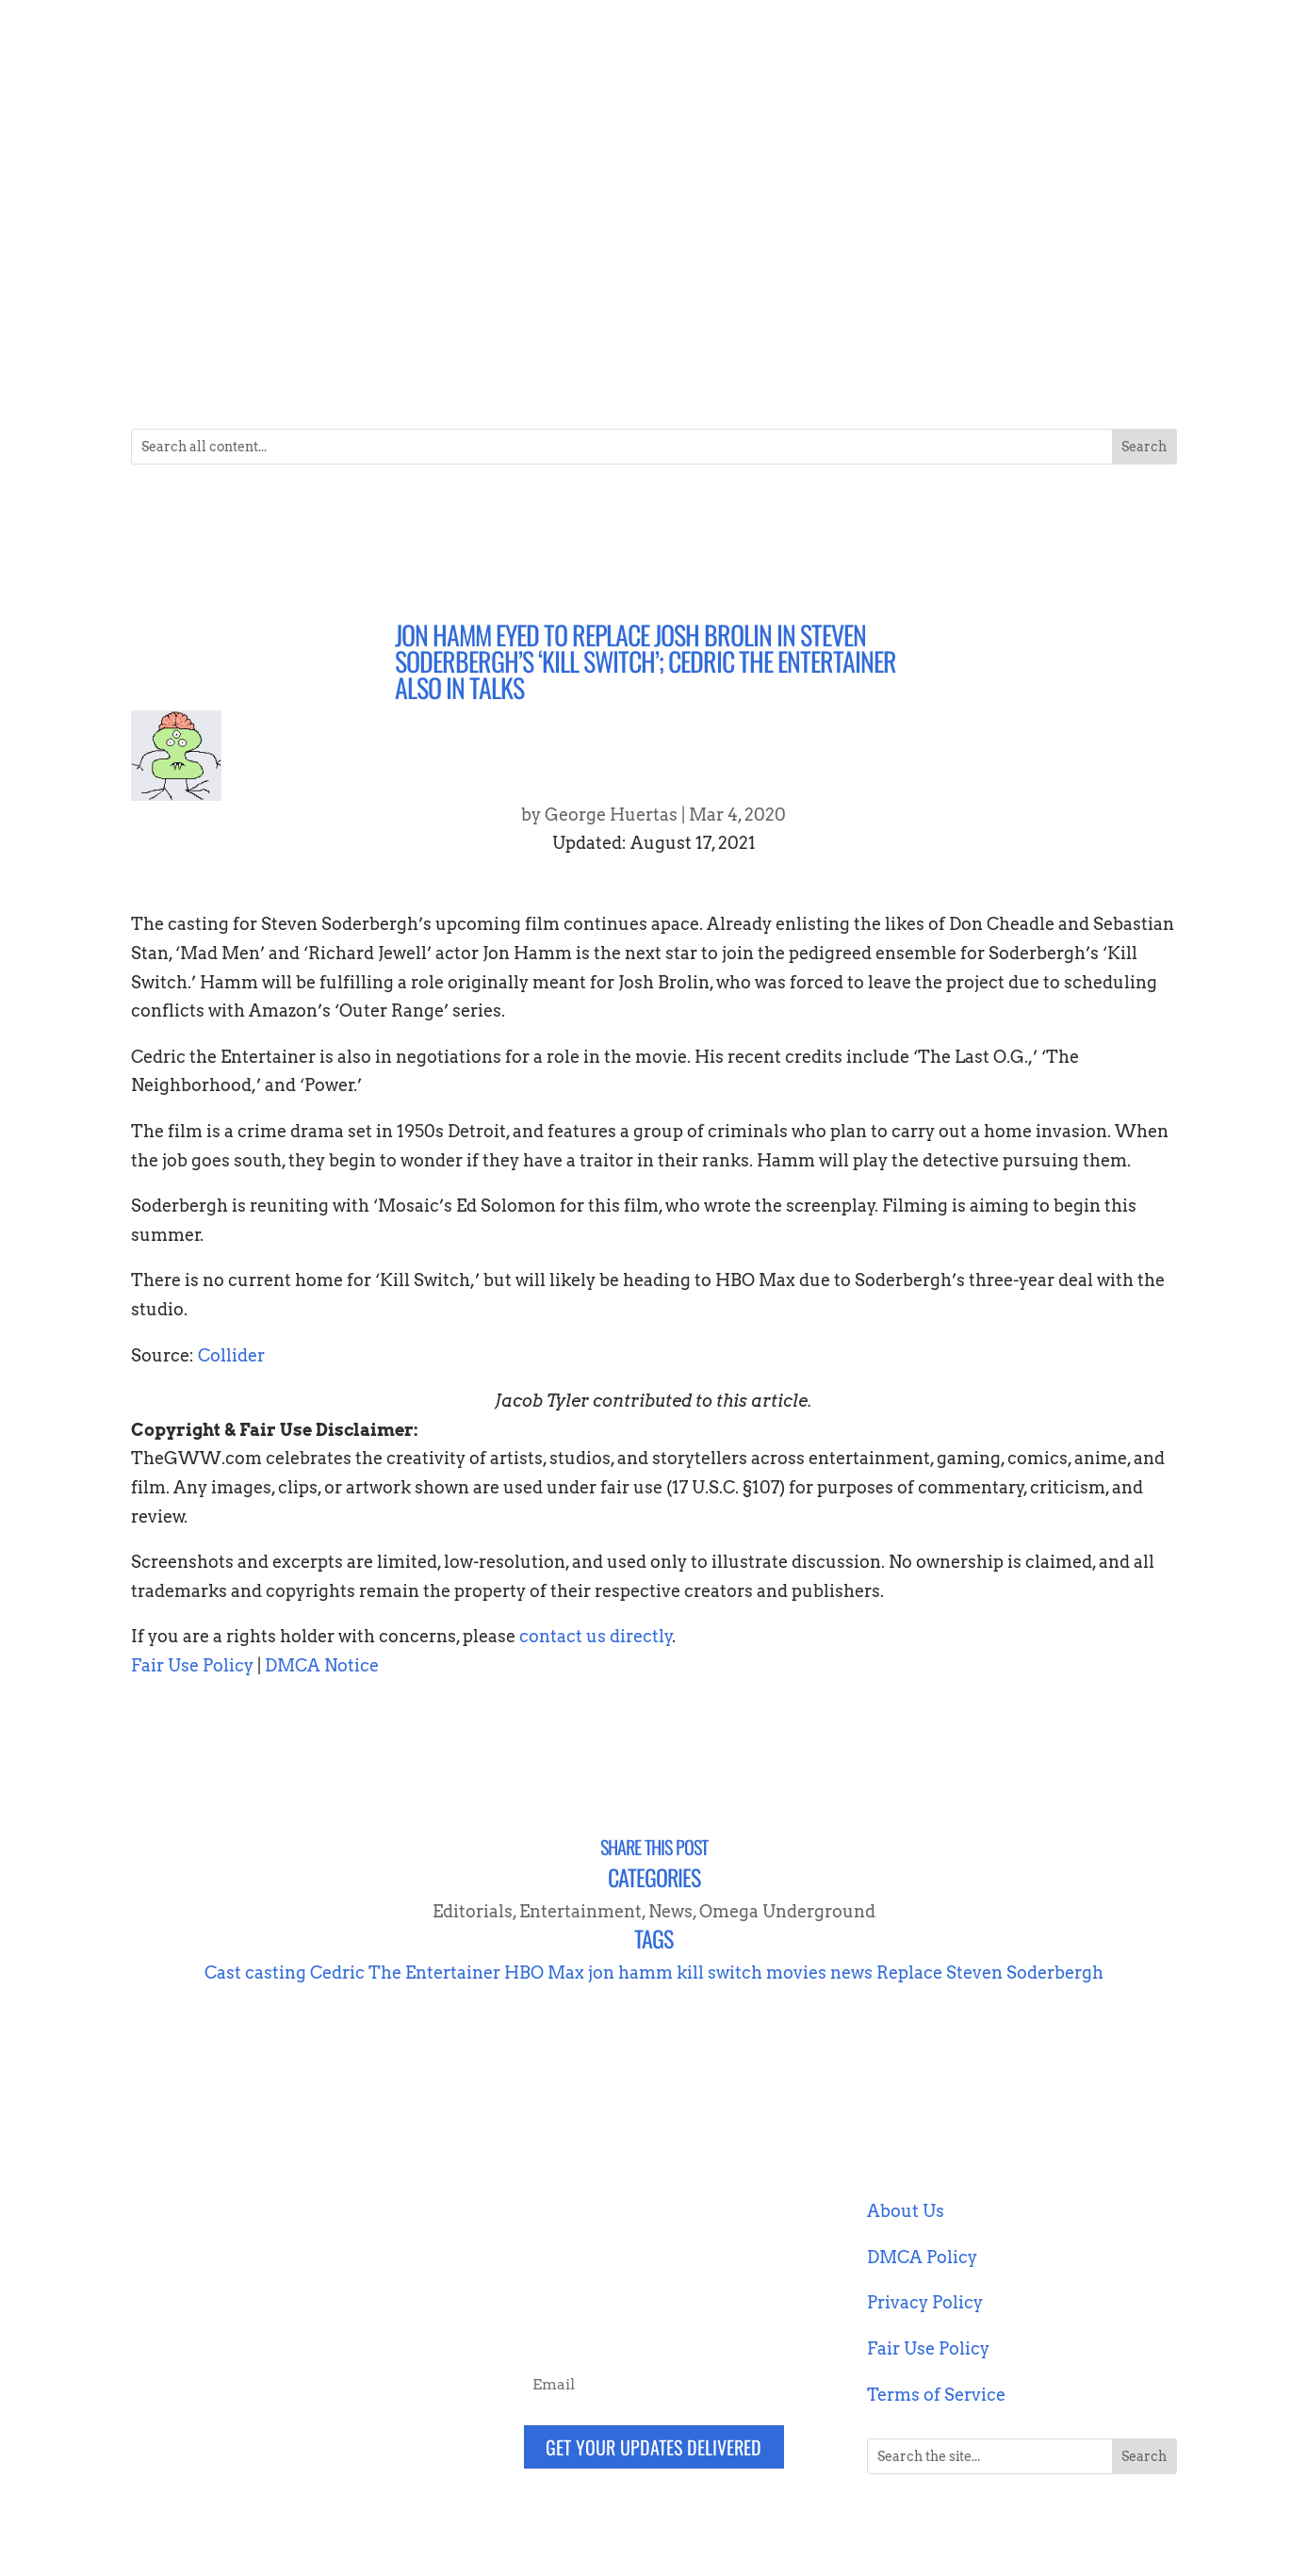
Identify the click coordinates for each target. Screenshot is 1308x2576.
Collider (231, 1355)
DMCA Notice (322, 1665)
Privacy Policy (925, 2302)
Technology (993, 314)
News (820, 314)
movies (796, 1972)
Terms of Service (936, 2395)
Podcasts (906, 314)
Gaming (756, 314)
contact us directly (596, 1636)
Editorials (473, 1911)
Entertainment (644, 314)
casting (275, 1972)
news (851, 1972)
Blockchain (294, 314)
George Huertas (611, 814)
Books (371, 314)
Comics (552, 314)
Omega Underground (787, 1911)
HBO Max (544, 1972)
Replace (909, 1972)
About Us (905, 2211)
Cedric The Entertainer (405, 1972)
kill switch (719, 1972)
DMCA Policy (922, 2257)
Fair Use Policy (192, 1665)
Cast (222, 1972)
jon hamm (630, 1972)
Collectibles (468, 314)
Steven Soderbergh (1025, 1972)
